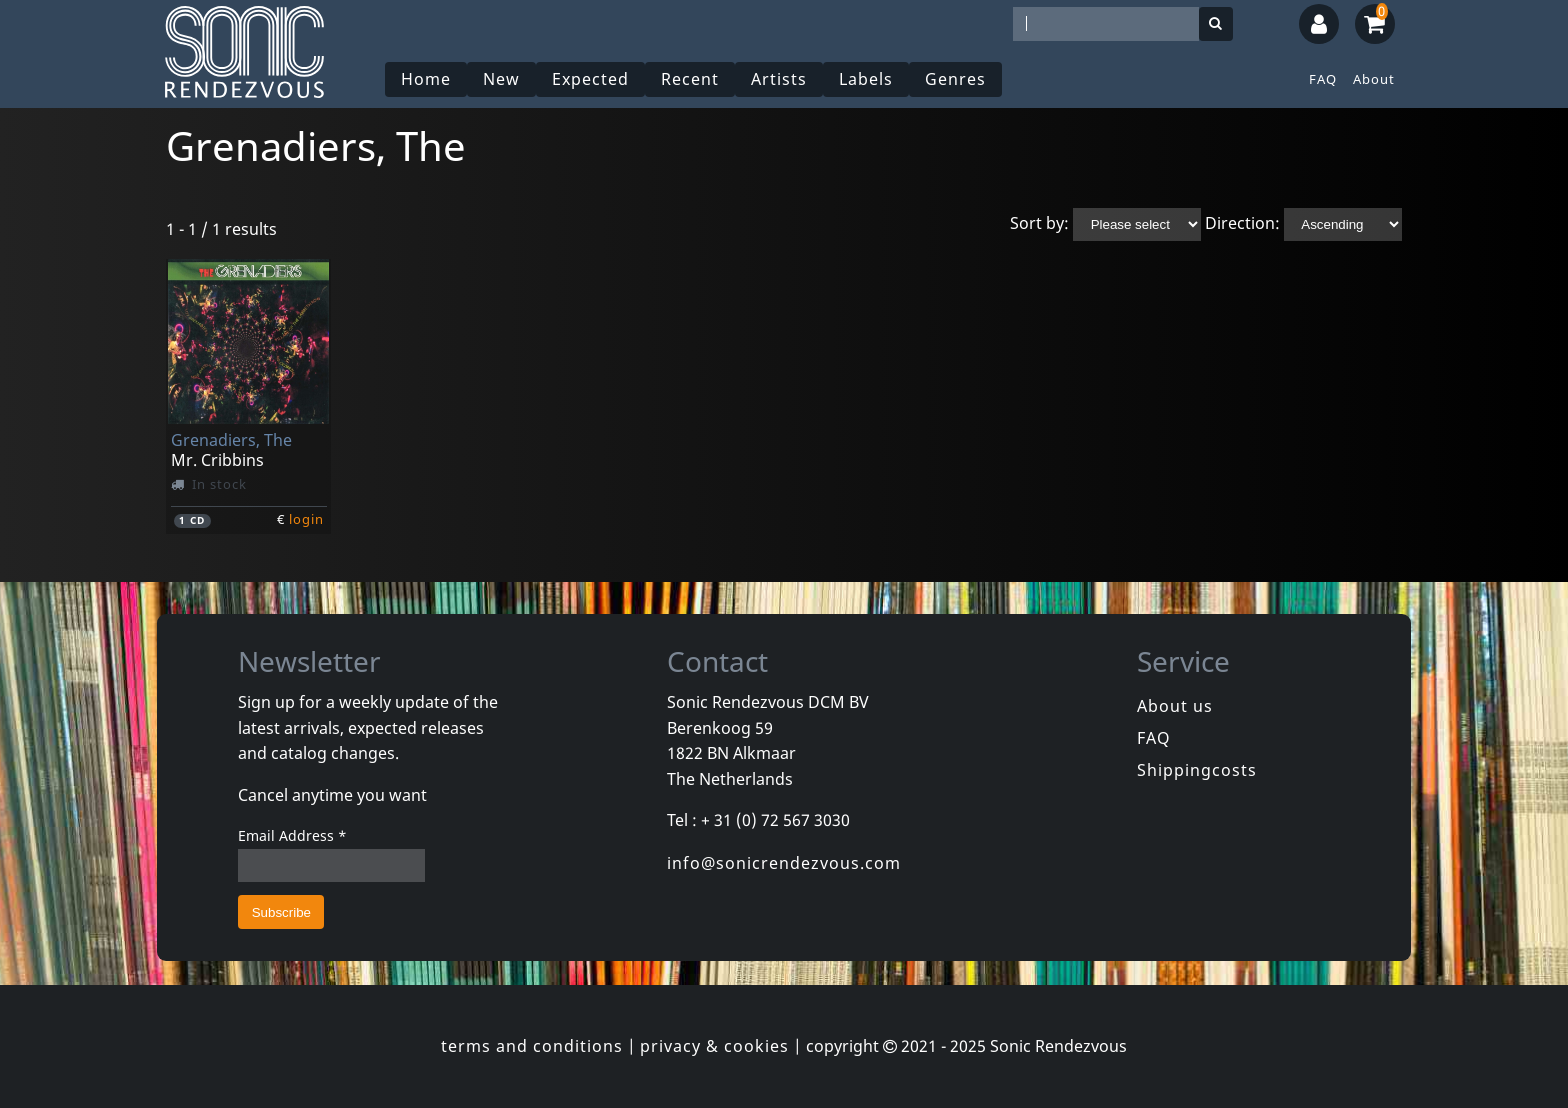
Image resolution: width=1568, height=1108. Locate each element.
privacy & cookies (714, 1046)
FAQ (1323, 79)
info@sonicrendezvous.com (784, 863)
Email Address (292, 835)
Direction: (1242, 223)
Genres (955, 79)
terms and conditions (532, 1046)
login (306, 519)
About (1374, 79)
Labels (866, 79)
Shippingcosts (1197, 770)
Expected (590, 79)
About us (1175, 706)
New (501, 79)
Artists (779, 79)
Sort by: (1039, 223)
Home (426, 79)
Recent (690, 79)
